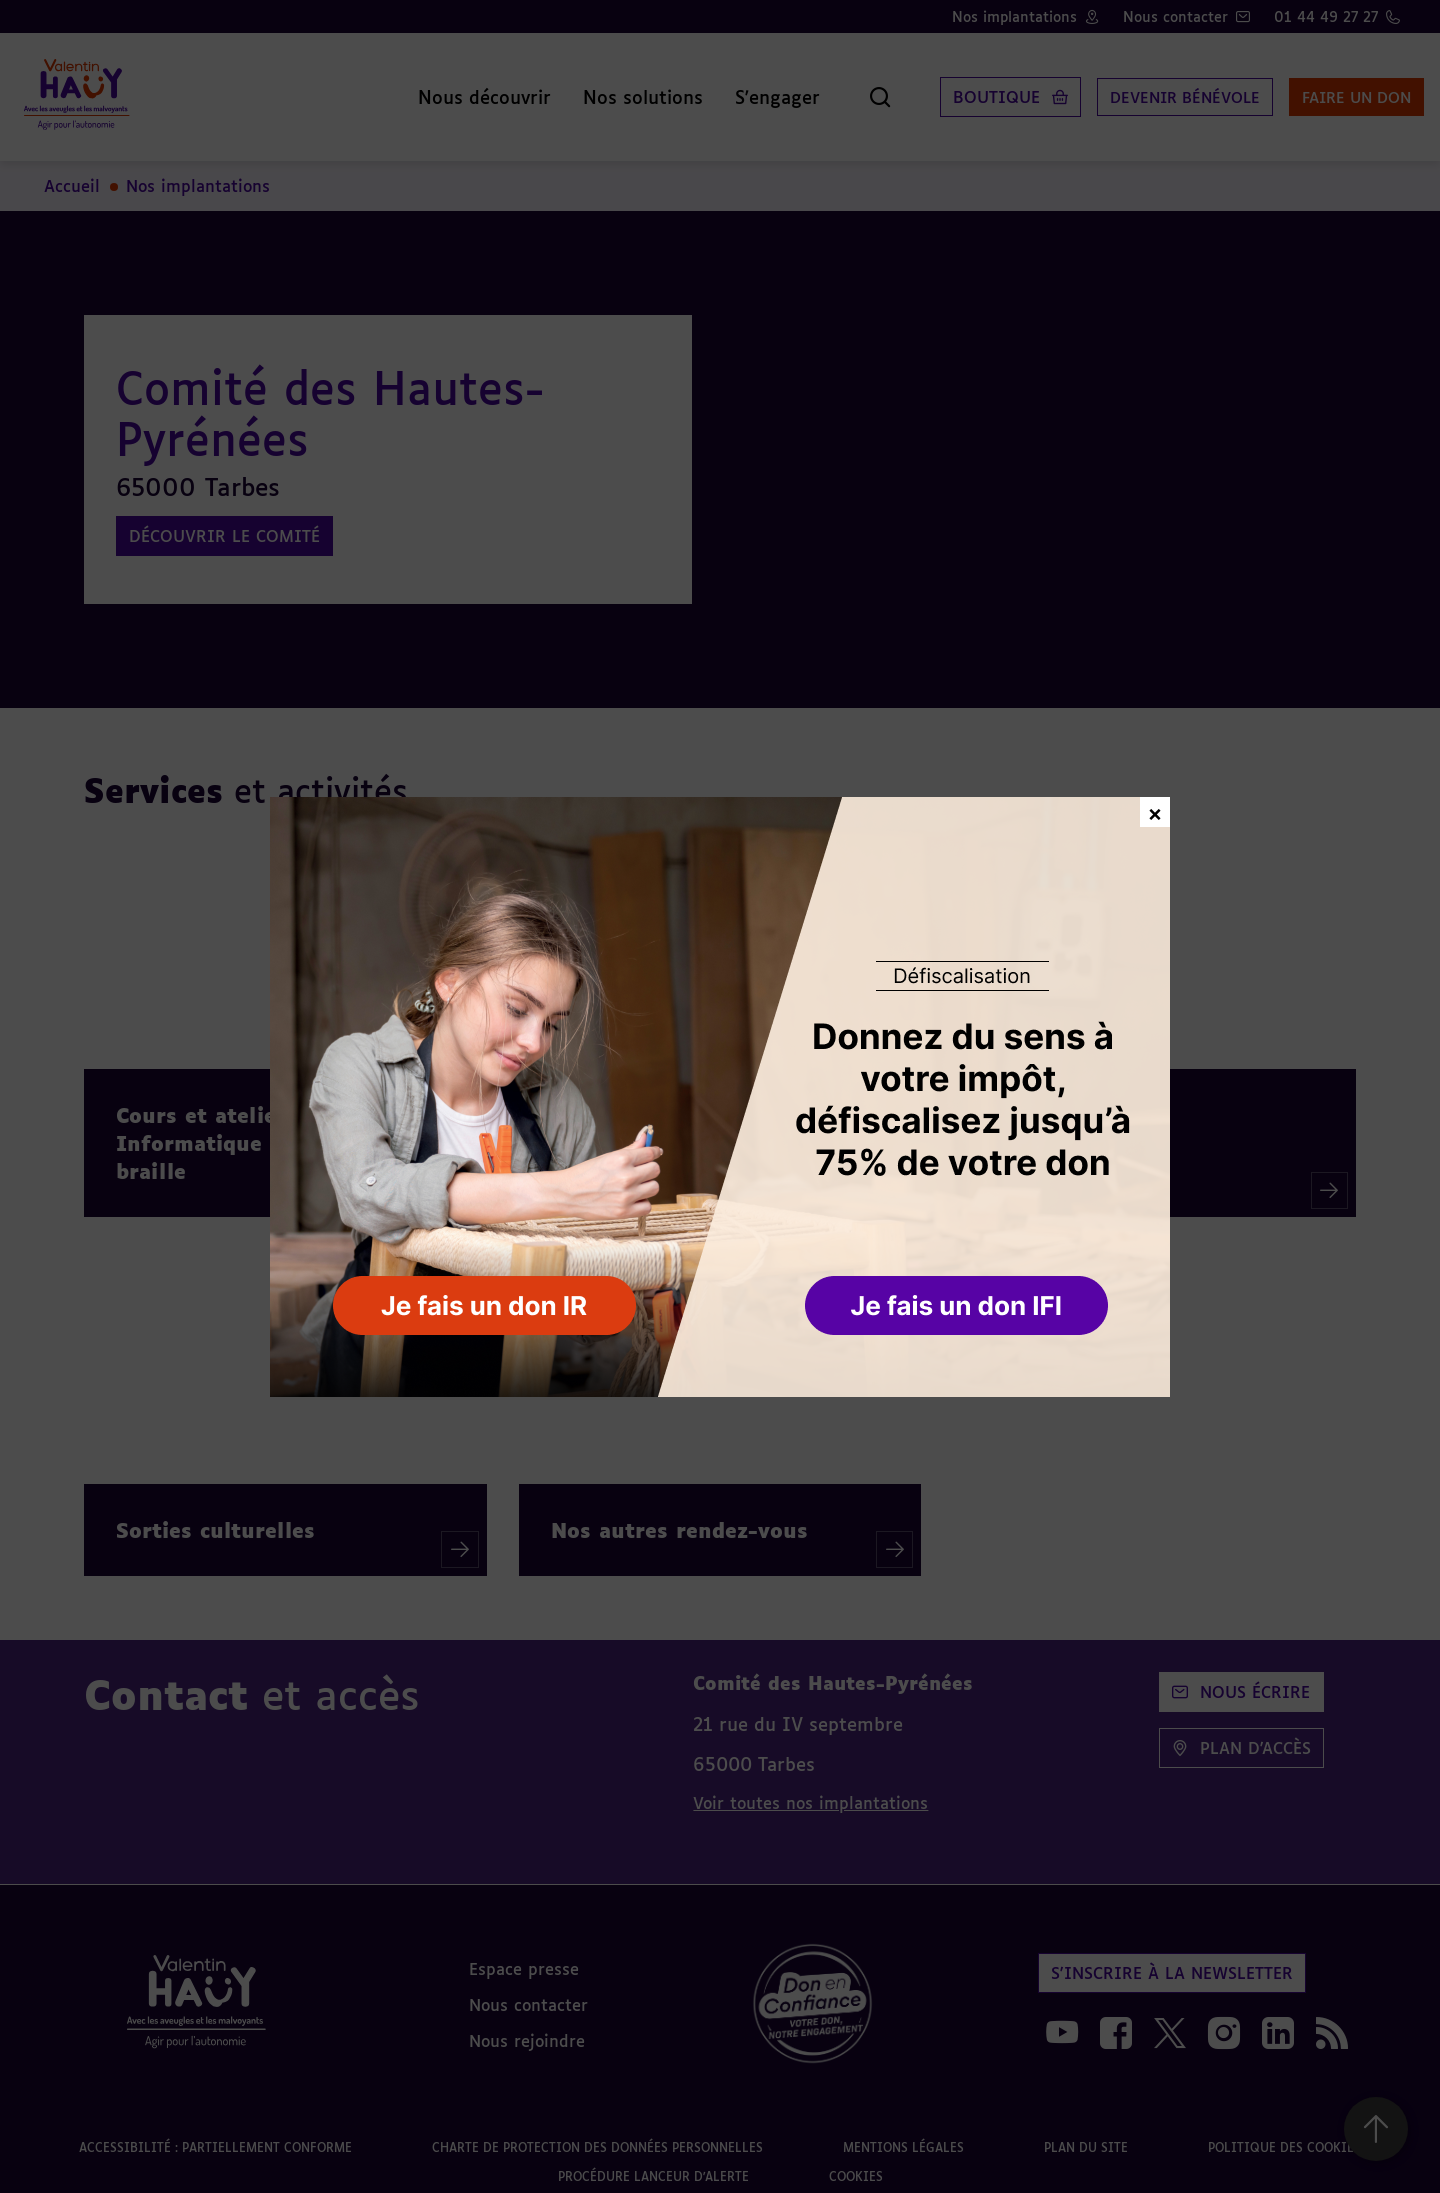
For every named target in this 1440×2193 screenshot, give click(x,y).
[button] (958, 1307)
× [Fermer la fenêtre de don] (1155, 811)
